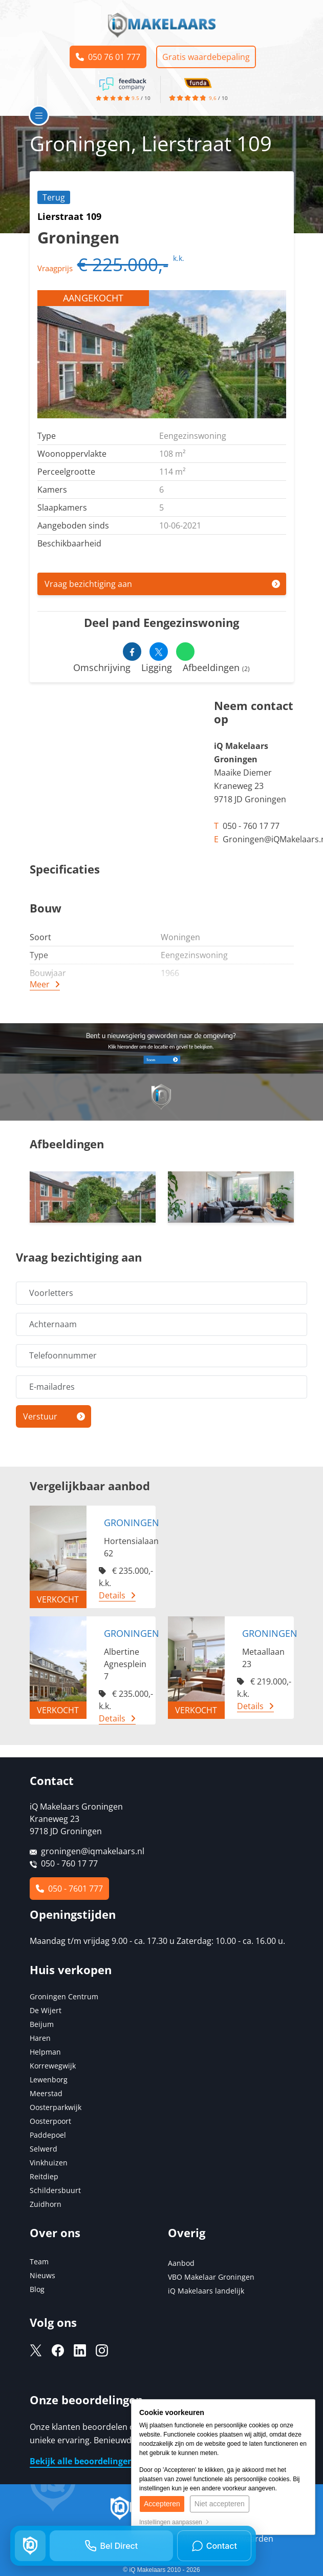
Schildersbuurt (55, 2190)
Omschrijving (102, 667)
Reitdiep (44, 2176)
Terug (53, 197)
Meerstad (46, 2093)
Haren (40, 2038)
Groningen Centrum (64, 1996)
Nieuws (42, 2275)
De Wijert (45, 2010)
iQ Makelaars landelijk (206, 2291)
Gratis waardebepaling (206, 57)
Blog (37, 2289)
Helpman (45, 2052)
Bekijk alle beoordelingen (81, 2461)
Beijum (42, 2024)
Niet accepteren (220, 2504)
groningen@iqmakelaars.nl (92, 1851)
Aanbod (181, 2263)
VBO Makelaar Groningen (211, 2277)
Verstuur (40, 1416)
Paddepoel (48, 2135)
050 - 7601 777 (69, 1888)
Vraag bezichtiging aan (88, 584)
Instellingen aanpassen (174, 2522)
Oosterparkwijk (55, 2107)
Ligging (156, 667)
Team (39, 2261)
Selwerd (43, 2149)
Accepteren (162, 2504)
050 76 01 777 (108, 57)
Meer (40, 984)
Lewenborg (49, 2079)
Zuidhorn (45, 2204)
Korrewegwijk (53, 2066)
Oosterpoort (50, 2121)
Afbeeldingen (216, 667)
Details (112, 1595)
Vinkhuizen (49, 2162)
